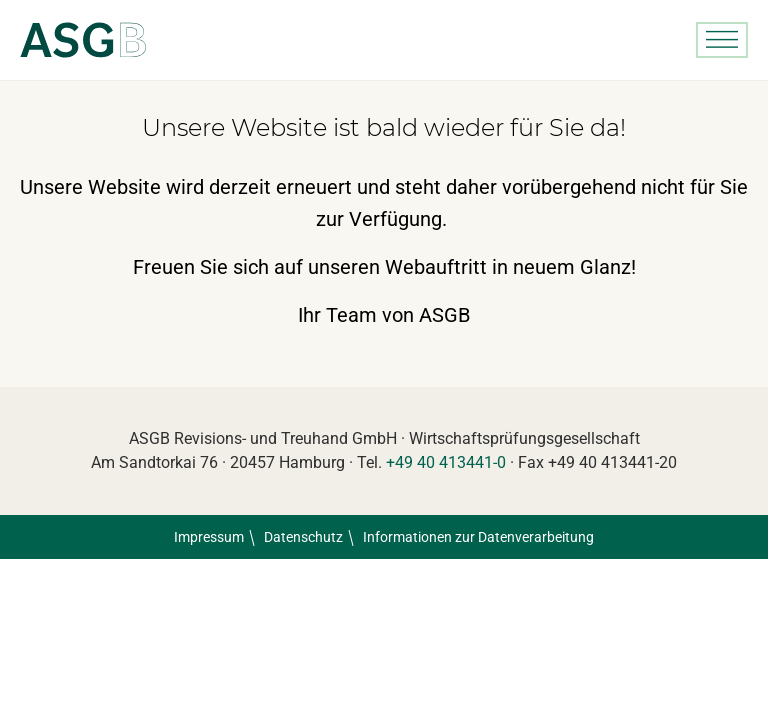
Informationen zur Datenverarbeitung (478, 537)
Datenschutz (303, 537)
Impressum (209, 537)
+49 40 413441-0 (446, 462)
